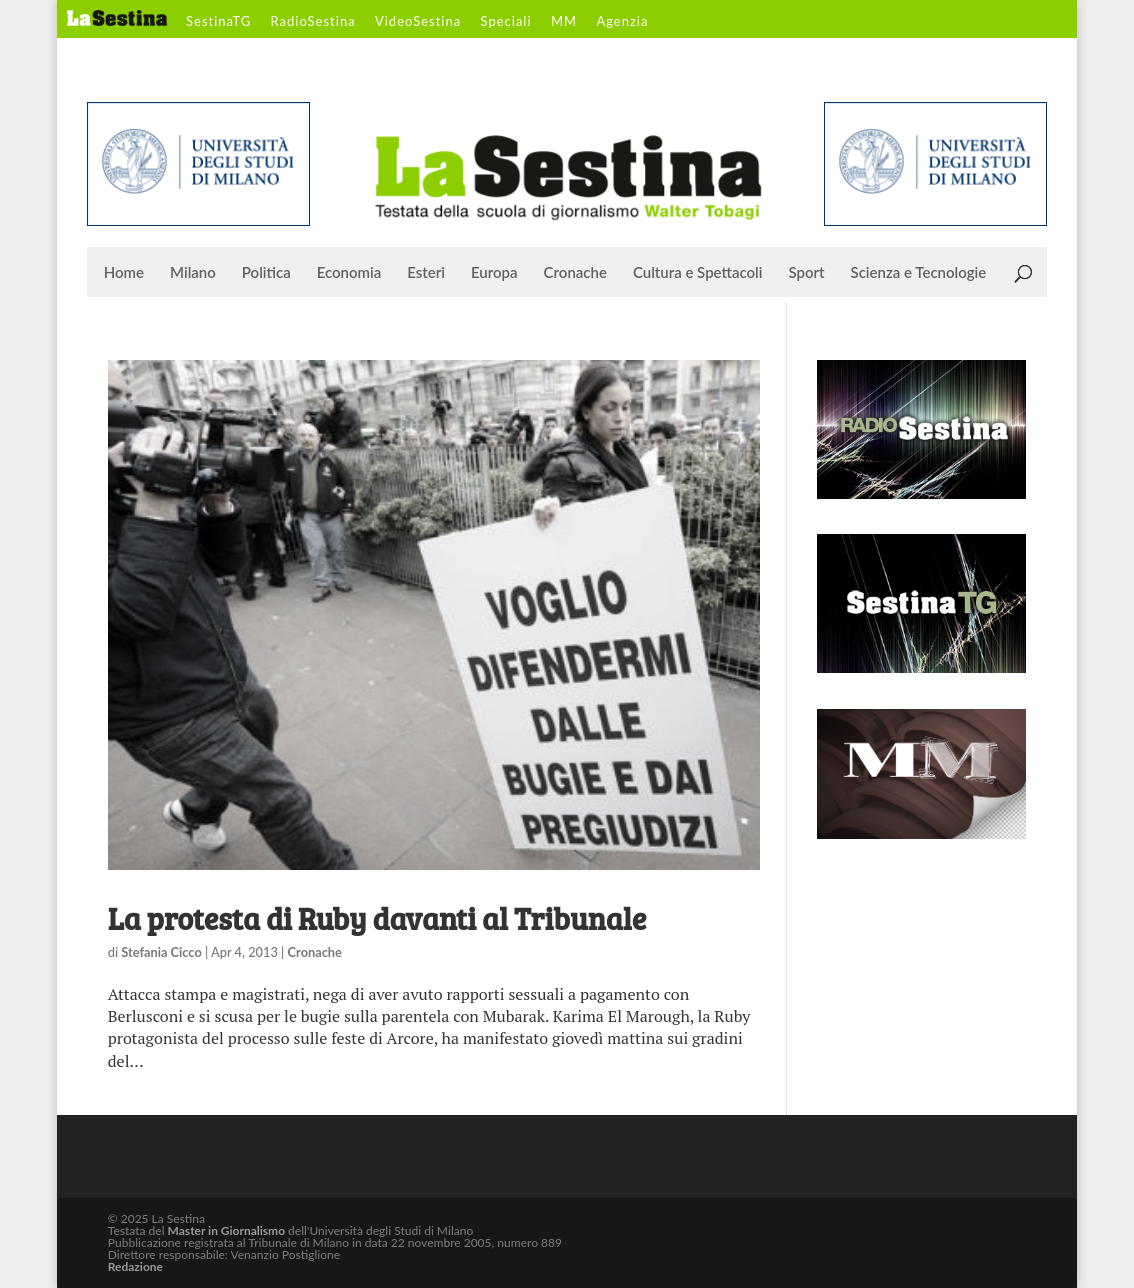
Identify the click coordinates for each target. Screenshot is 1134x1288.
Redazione (135, 1266)
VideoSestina (418, 22)
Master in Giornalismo (226, 1230)
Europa (494, 273)
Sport (806, 273)
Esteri (426, 273)
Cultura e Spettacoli (698, 273)
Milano (193, 273)
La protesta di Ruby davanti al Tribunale (377, 918)
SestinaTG (218, 22)
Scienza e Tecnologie (919, 273)
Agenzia (622, 22)
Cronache (575, 273)
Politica (266, 273)
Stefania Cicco (161, 952)
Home (124, 273)
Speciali (506, 22)
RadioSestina (313, 22)
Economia (349, 273)
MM (564, 22)
